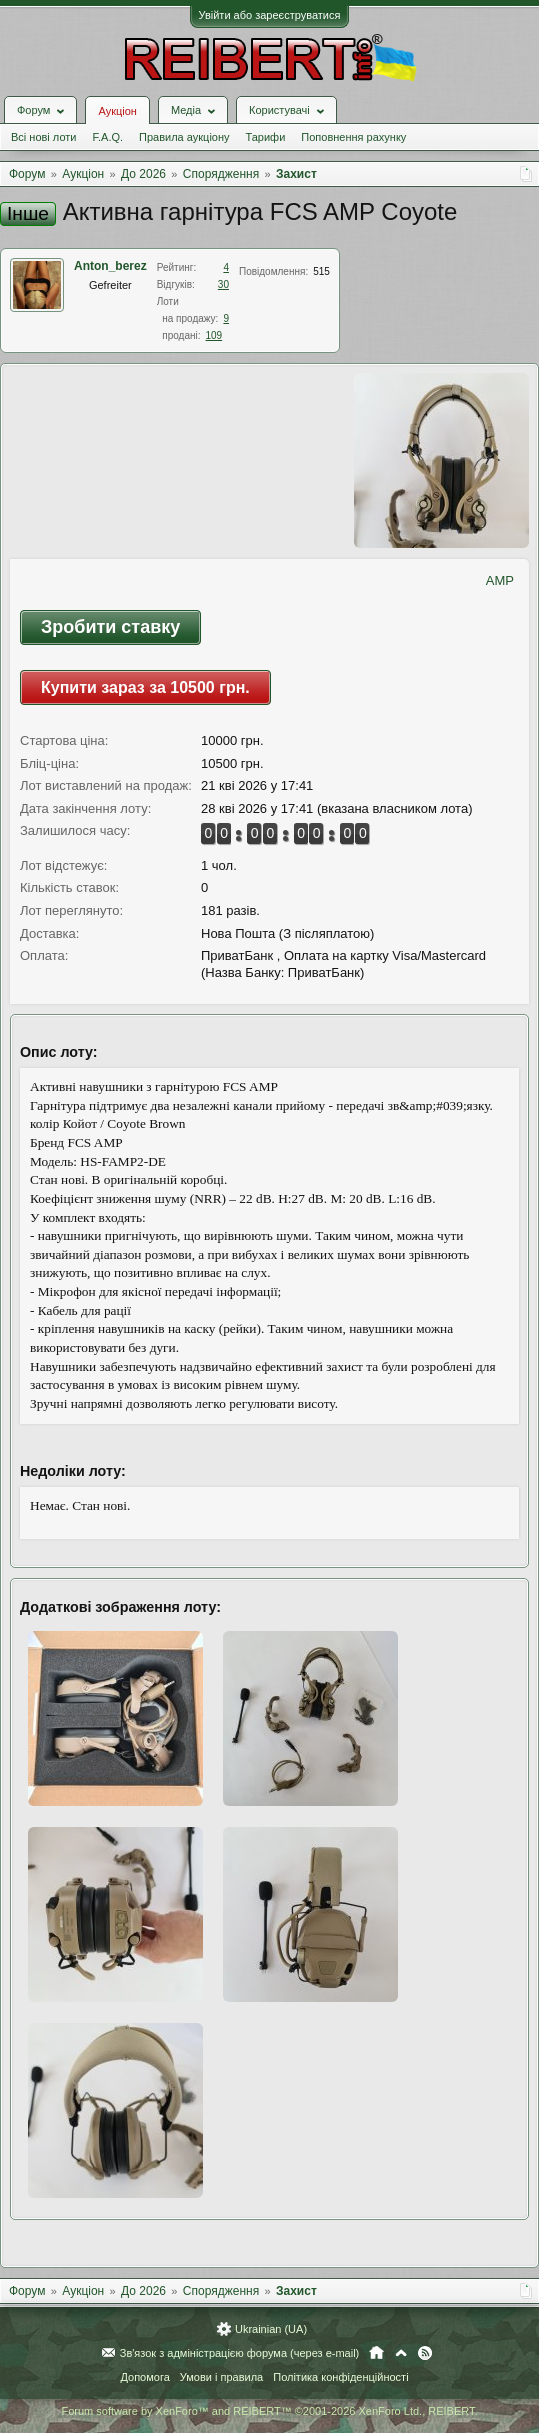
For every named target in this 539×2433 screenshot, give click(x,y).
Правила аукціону (184, 137)
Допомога (144, 2377)
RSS (425, 2353)
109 (213, 335)
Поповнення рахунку (353, 137)
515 (321, 271)
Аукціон (117, 111)
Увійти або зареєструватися (270, 15)
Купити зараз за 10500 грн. (145, 687)
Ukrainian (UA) (271, 2329)
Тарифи (266, 137)
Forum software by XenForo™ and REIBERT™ (269, 2411)
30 (223, 284)
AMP (500, 580)
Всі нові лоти (43, 137)
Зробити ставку (110, 627)
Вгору (401, 2353)
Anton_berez (110, 266)
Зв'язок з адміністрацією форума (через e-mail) (240, 2353)
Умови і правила (221, 2377)
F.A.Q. (107, 137)
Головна (376, 2353)
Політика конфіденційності (340, 2377)
